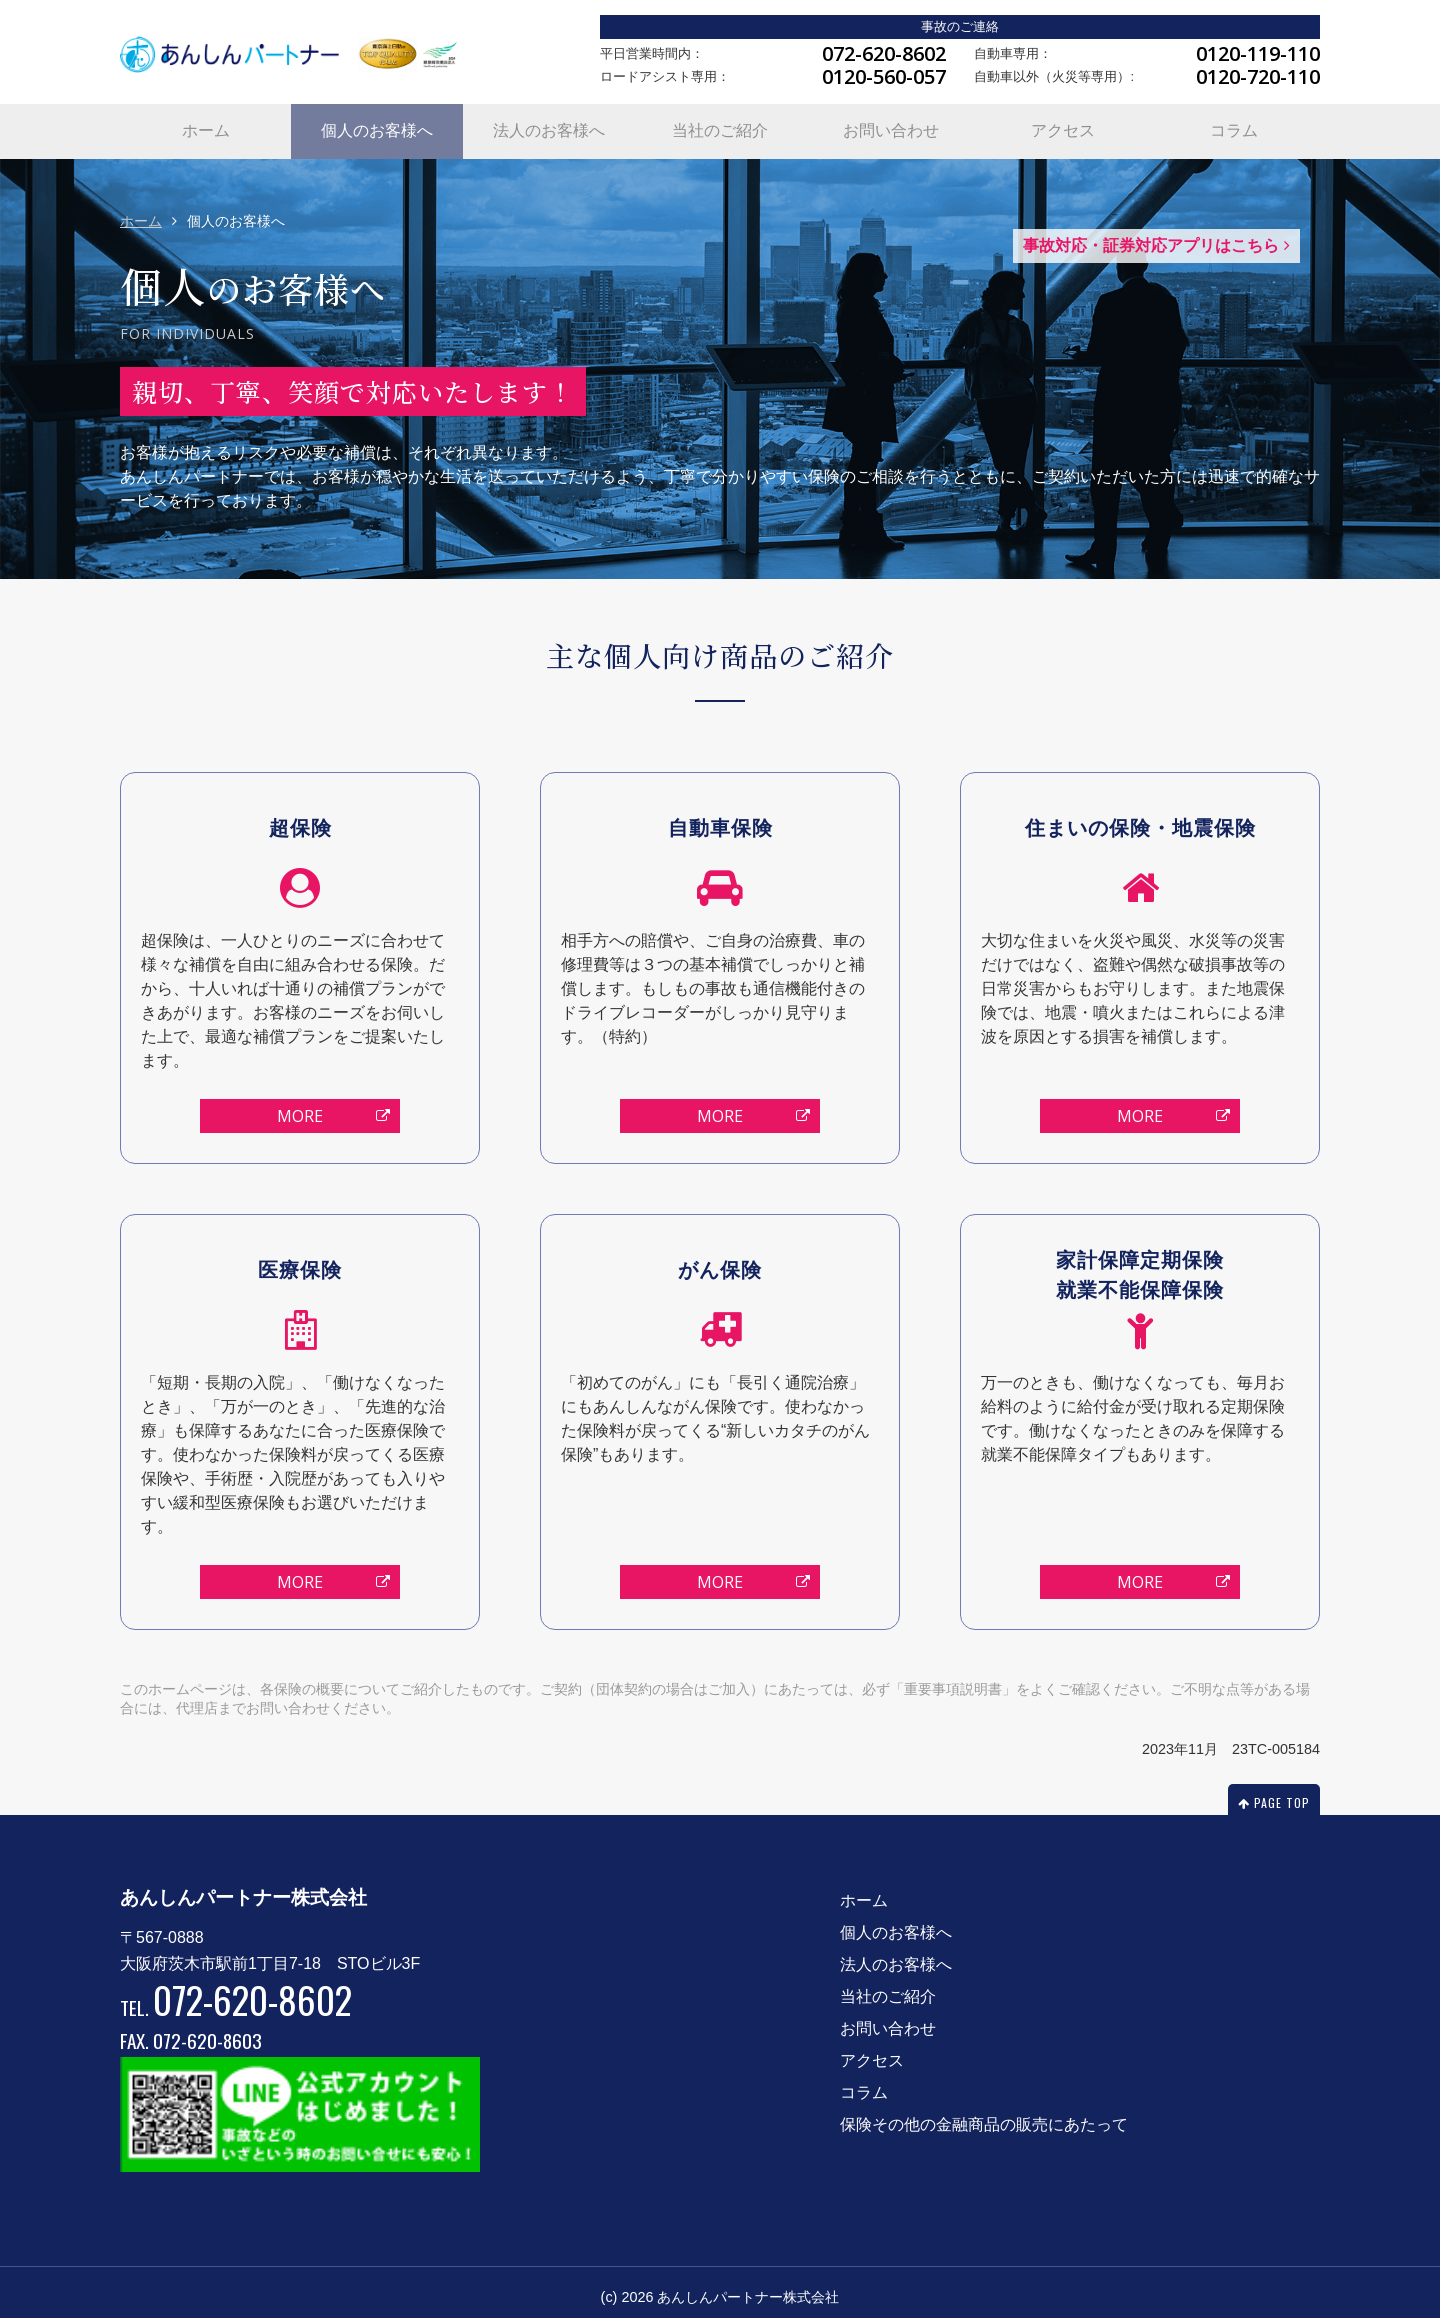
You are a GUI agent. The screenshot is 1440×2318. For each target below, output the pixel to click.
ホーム (206, 126)
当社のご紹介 (720, 126)
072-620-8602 (884, 53)
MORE (333, 1108)
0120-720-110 (1258, 76)
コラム (1234, 126)
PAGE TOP (1274, 1793)
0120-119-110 (1258, 53)
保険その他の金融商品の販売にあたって (984, 2115)
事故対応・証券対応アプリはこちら (1156, 236)
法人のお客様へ (549, 126)
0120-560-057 (884, 76)
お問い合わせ (891, 126)
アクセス (1063, 126)
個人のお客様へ (377, 126)
